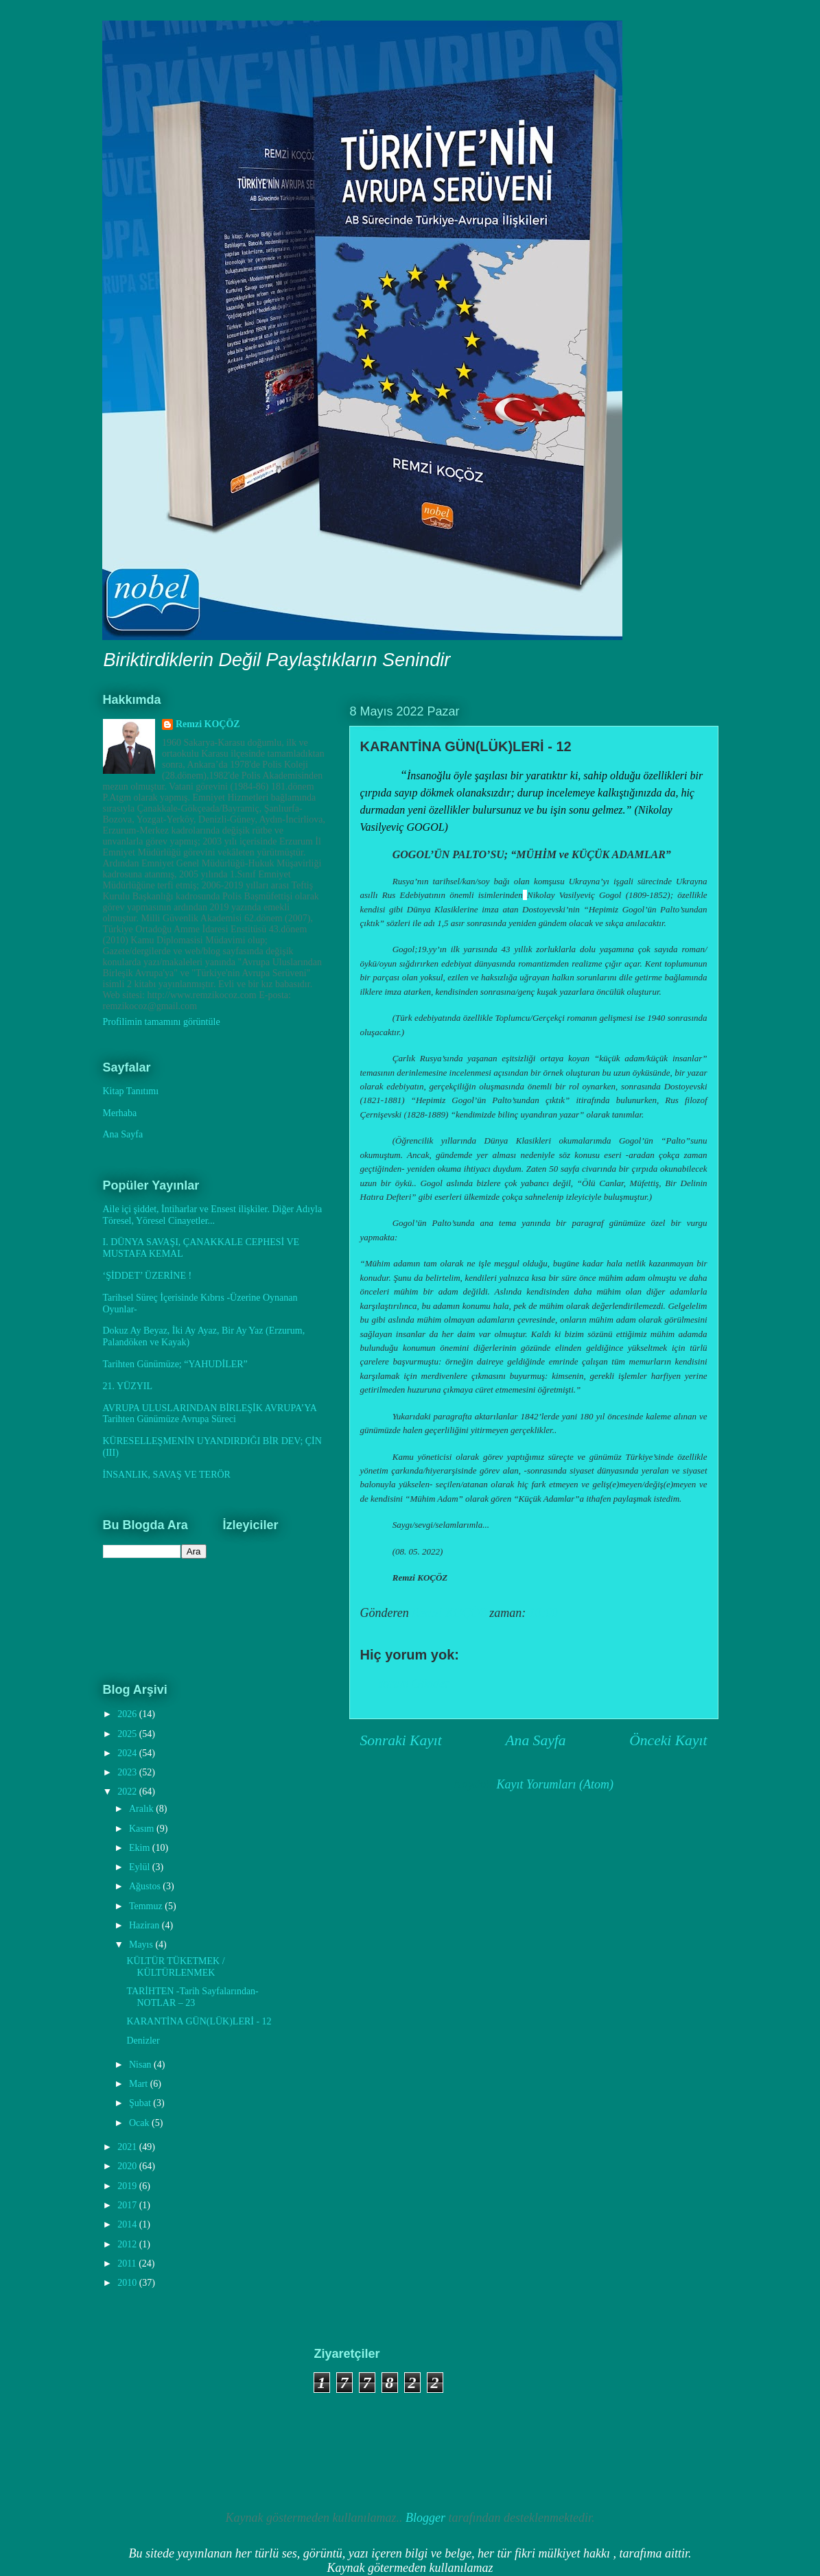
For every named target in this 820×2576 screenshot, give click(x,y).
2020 (128, 2166)
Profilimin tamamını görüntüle (161, 1022)
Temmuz (147, 1906)
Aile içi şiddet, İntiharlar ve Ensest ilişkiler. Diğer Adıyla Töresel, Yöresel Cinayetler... (213, 1215)
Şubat (141, 2103)
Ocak (140, 2123)
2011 (128, 2263)
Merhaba (120, 1113)
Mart (139, 2084)
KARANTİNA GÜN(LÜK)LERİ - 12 (198, 2021)
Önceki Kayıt (668, 1740)
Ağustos (146, 1886)
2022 (128, 1791)
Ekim (140, 1848)
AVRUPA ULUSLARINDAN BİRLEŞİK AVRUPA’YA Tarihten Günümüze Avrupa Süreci (210, 1414)
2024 (128, 1753)
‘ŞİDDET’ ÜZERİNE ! (147, 1276)
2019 (128, 2186)
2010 (128, 2283)
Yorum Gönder (413, 1683)
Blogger (425, 2518)
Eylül (140, 1867)
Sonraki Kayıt (401, 1740)
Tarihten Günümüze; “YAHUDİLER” (175, 1364)
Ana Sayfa (535, 1740)
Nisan (141, 2064)
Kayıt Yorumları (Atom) (555, 1784)
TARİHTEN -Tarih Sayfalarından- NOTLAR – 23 (192, 1997)
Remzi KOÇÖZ (208, 724)
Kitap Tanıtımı (131, 1091)
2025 (128, 1734)
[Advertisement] (170, 2415)
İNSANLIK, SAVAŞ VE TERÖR (167, 1474)
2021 (128, 2147)
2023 (128, 1772)
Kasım (142, 1828)
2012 (128, 2244)
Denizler (142, 2040)
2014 (128, 2224)
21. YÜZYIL (128, 1386)
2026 (128, 1714)
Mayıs (142, 1944)
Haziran (145, 1925)
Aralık (142, 1809)
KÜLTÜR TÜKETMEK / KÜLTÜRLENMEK (175, 1967)
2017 (128, 2205)
